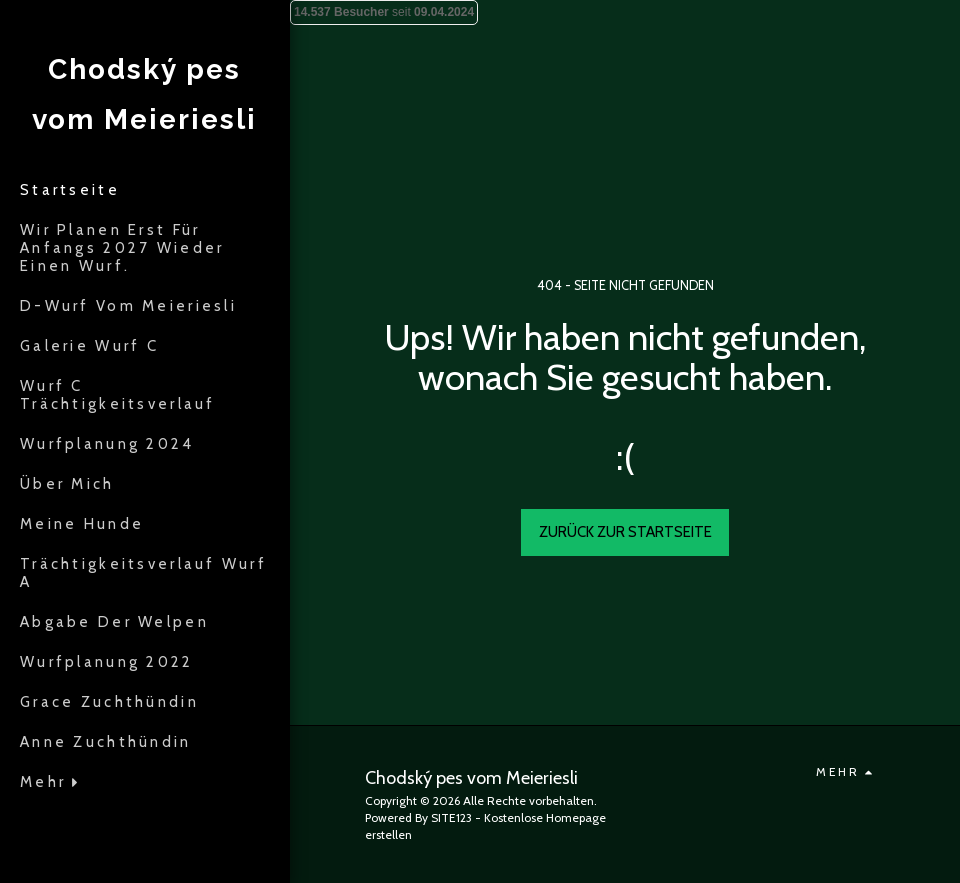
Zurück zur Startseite (625, 532)
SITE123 (451, 817)
